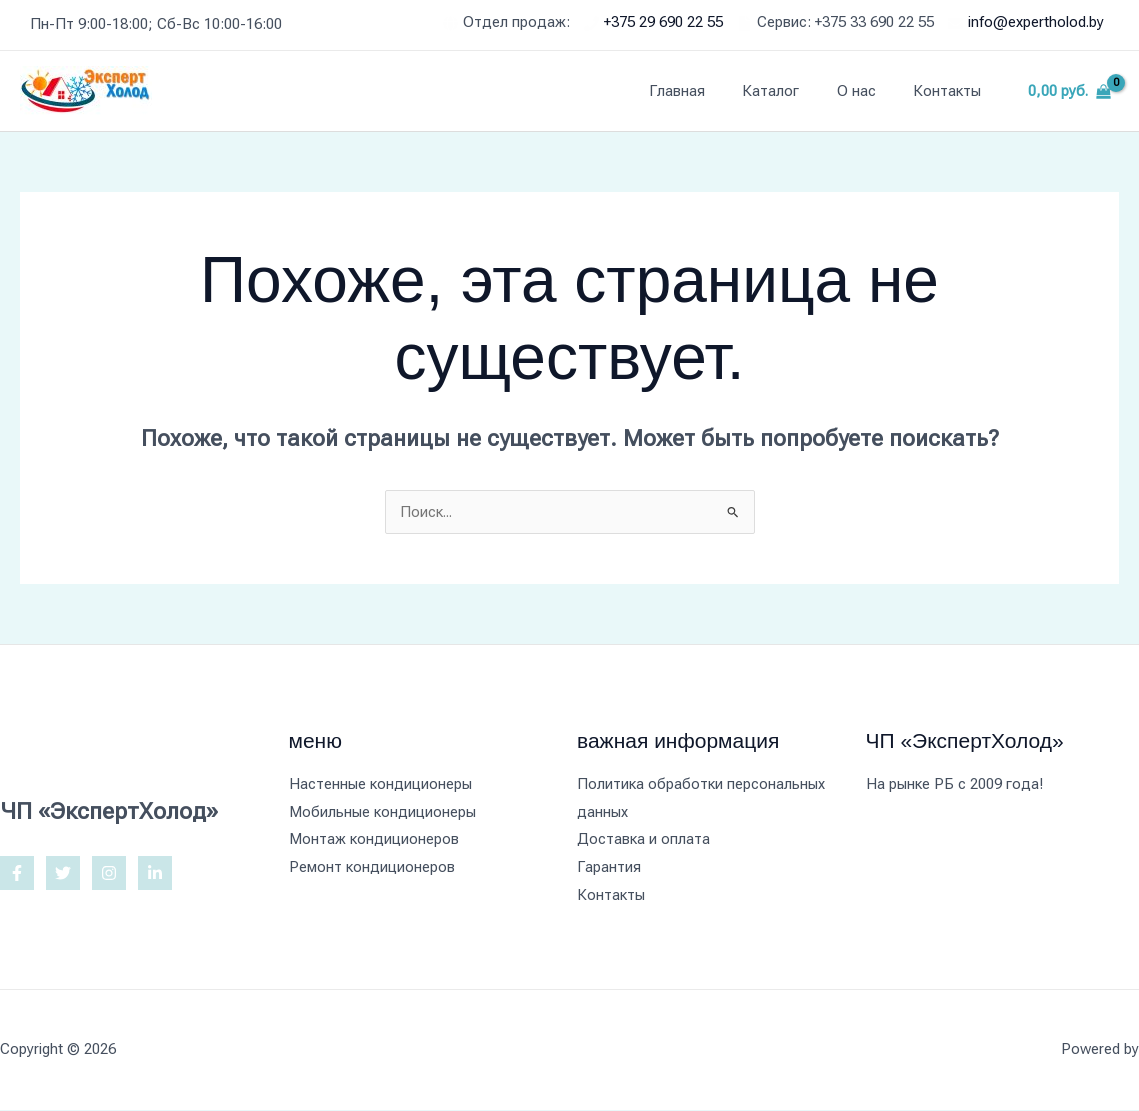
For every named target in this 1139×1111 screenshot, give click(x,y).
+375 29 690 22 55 (663, 22)
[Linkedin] (155, 873)
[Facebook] (17, 873)
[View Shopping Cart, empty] (1069, 91)
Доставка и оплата (643, 840)
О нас (867, 91)
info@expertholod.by (1036, 22)
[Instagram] (109, 873)
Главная (703, 91)
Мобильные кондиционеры (382, 812)
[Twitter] (63, 873)
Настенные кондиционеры (380, 784)
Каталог (789, 91)
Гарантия (609, 868)
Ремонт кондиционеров (372, 868)
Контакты (951, 91)
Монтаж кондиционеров (374, 840)
